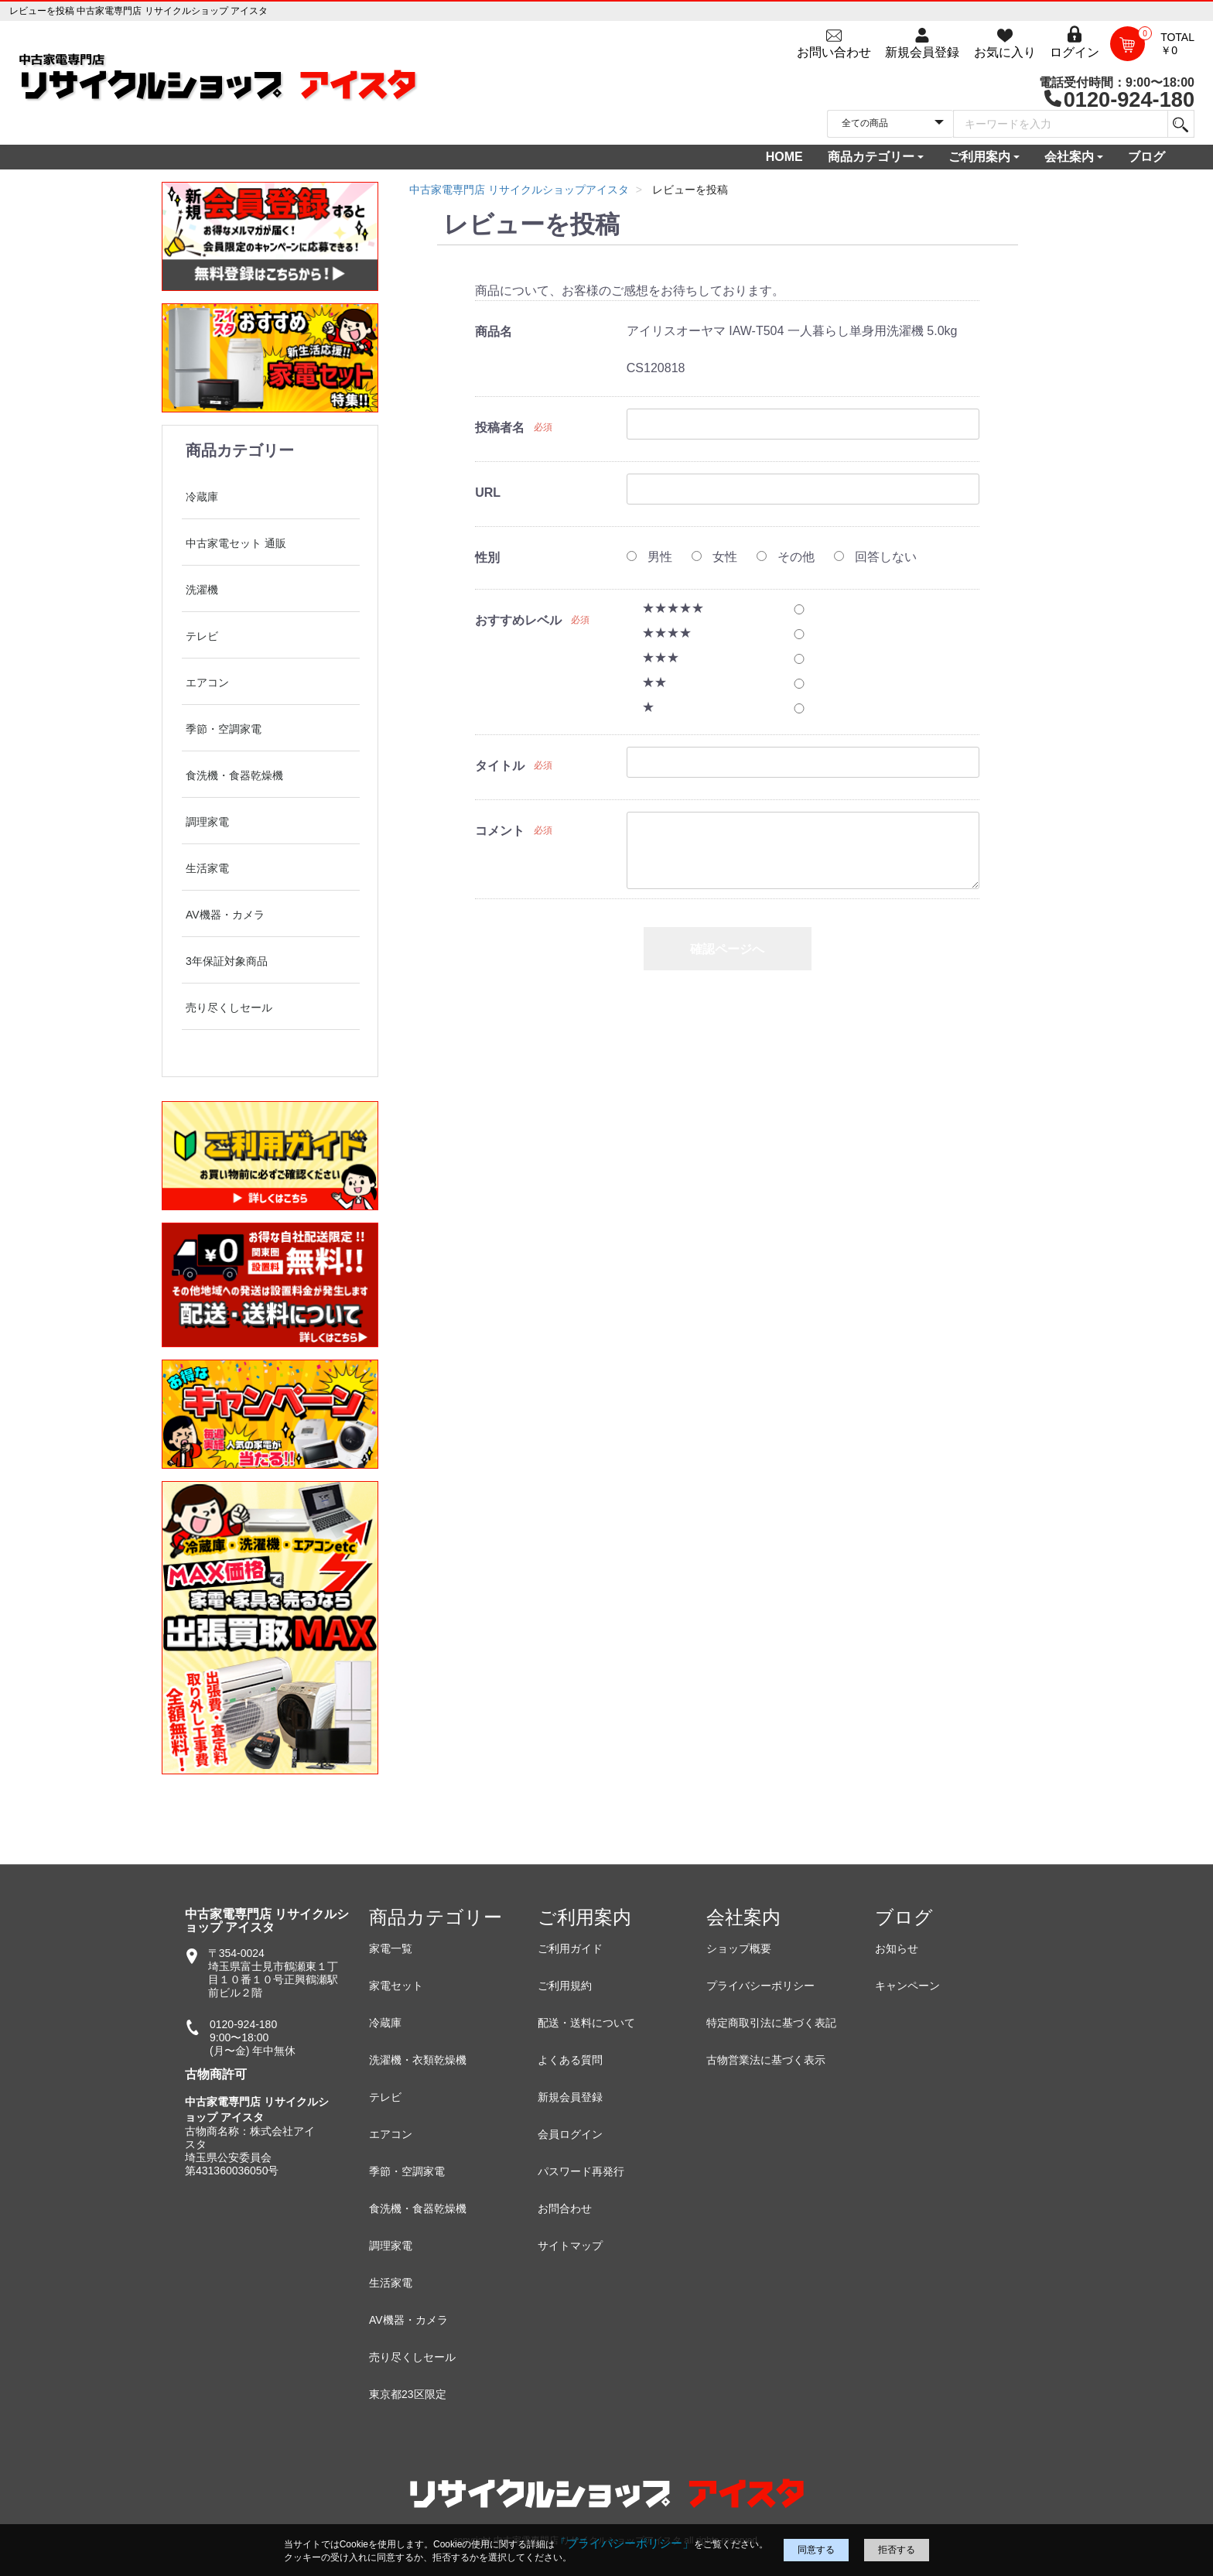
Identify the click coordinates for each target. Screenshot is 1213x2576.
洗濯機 (202, 589)
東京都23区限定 (407, 2394)
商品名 (493, 331)
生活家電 (207, 868)
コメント (499, 830)
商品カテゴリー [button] (871, 156)
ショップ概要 (738, 1948)
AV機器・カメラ (225, 914)
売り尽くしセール (229, 1007)
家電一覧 (390, 1948)
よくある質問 (570, 2060)
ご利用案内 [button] (979, 156)
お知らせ (896, 1948)
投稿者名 (499, 427)
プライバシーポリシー (760, 1985)
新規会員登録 (570, 2097)
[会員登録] (922, 42)
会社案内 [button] (1069, 156)
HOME (784, 156)
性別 (487, 557)
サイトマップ (570, 2245)
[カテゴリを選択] (890, 124)
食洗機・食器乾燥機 (234, 775)
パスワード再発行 (581, 2171)
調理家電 (207, 822)
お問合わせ (565, 2208)
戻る (727, 1004)
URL (488, 492)
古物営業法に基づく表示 (765, 2060)
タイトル (499, 765)
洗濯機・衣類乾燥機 (417, 2060)
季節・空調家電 (223, 729)
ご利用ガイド (570, 1948)
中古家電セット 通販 (236, 543)
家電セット (396, 1985)
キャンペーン (907, 1985)
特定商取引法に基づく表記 (771, 2023)
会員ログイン (570, 2134)
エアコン (207, 682)
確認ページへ (727, 949)
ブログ (1146, 156)
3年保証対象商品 (227, 961)
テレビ (202, 636)
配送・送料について (586, 2023)
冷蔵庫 (202, 497)
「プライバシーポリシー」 (624, 2543)
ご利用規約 (565, 1985)
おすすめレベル (518, 620)
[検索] (1180, 124)
